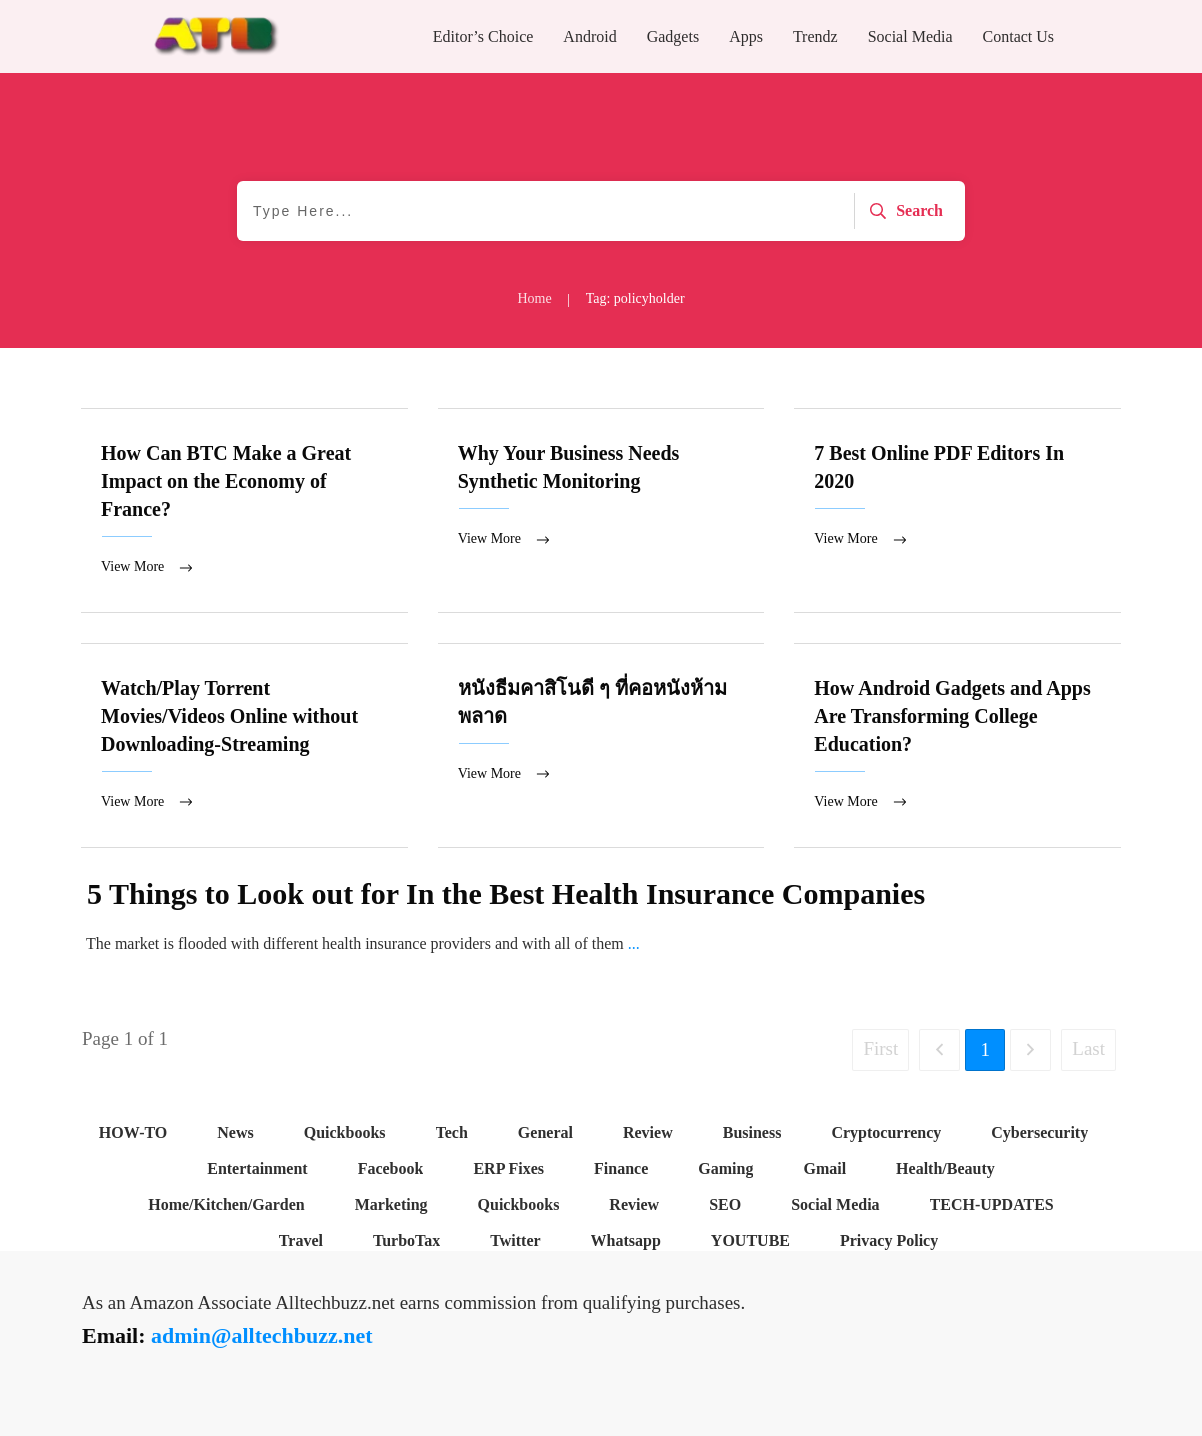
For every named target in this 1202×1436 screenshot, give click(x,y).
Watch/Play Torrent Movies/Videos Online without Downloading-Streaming (244, 747)
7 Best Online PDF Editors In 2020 (957, 511)
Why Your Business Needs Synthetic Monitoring (601, 511)
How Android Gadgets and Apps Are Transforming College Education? (957, 747)
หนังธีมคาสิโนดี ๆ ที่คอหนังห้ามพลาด (601, 747)
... (634, 945)
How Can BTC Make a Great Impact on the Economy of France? (244, 511)
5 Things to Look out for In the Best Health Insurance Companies (506, 895)
